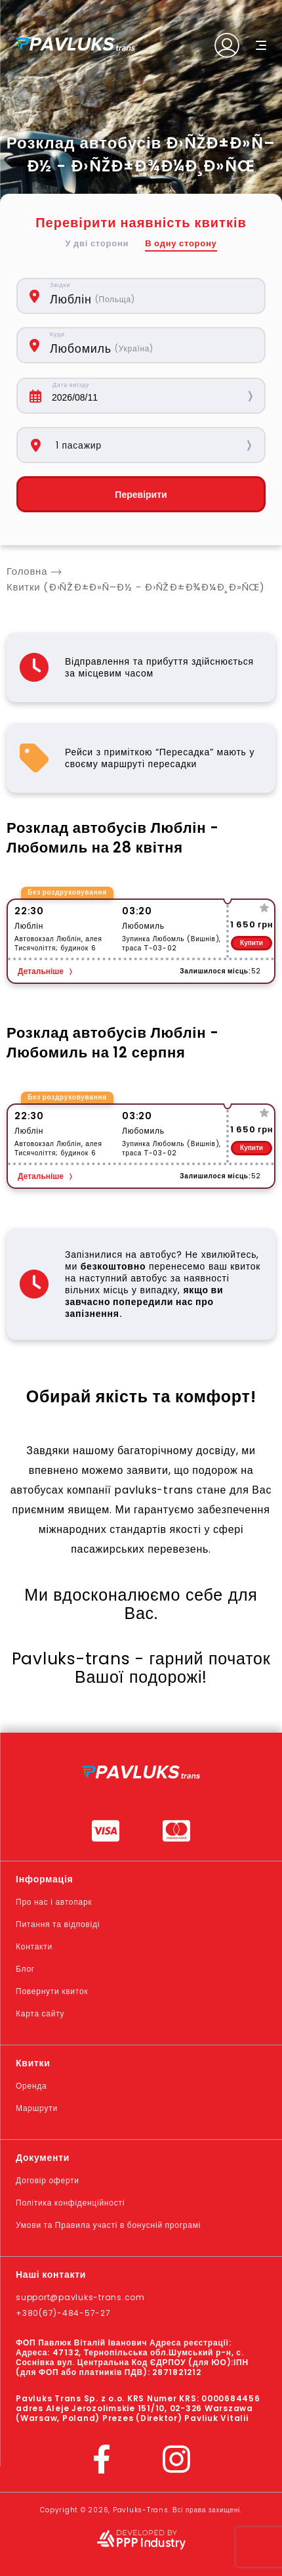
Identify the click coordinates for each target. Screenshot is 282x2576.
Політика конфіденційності (70, 2202)
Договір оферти (47, 2180)
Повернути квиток (52, 1991)
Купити (251, 942)
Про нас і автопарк (54, 1901)
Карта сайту (40, 2013)
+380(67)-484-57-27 (63, 2313)
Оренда (31, 2085)
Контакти (34, 1946)
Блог (25, 1968)
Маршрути (37, 2108)
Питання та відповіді (58, 1924)
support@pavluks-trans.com (80, 2297)
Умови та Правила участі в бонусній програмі (108, 2225)
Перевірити (141, 494)
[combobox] (150, 295)
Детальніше (41, 971)
